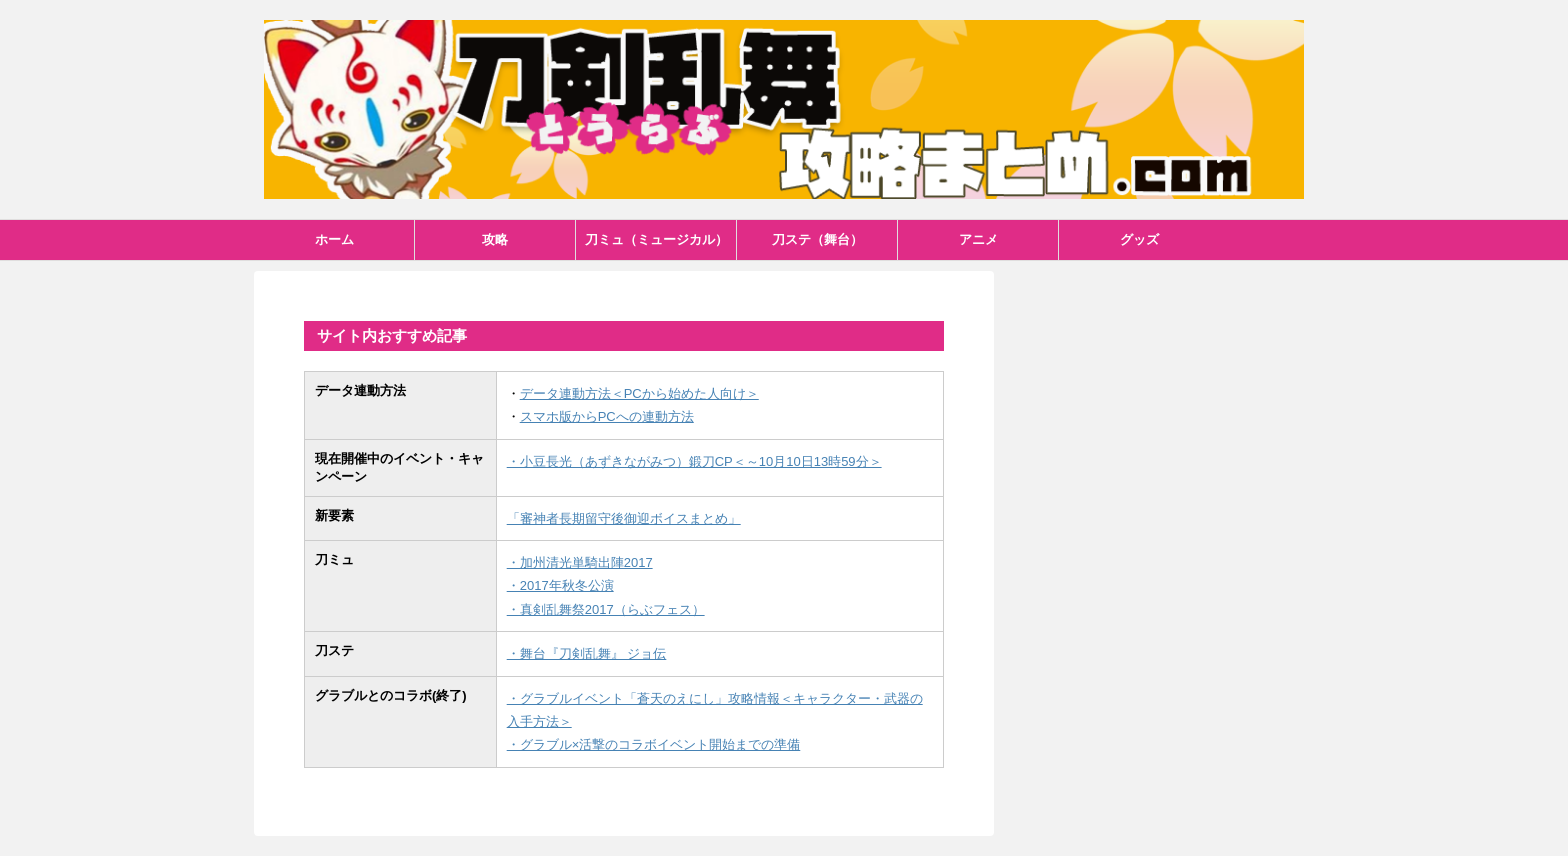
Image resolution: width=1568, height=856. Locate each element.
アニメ (978, 239)
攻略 (495, 239)
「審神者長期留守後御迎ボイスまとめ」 (624, 518)
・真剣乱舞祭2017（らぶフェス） (606, 609)
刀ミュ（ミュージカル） (656, 239)
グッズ (1139, 239)
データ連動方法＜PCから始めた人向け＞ (639, 393)
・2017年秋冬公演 (560, 585)
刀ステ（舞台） (817, 239)
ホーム (334, 239)
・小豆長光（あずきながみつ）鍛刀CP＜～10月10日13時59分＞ (694, 461)
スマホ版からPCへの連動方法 (607, 416)
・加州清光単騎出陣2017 (580, 562)
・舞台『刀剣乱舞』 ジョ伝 (587, 653)
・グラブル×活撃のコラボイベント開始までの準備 (654, 744)
